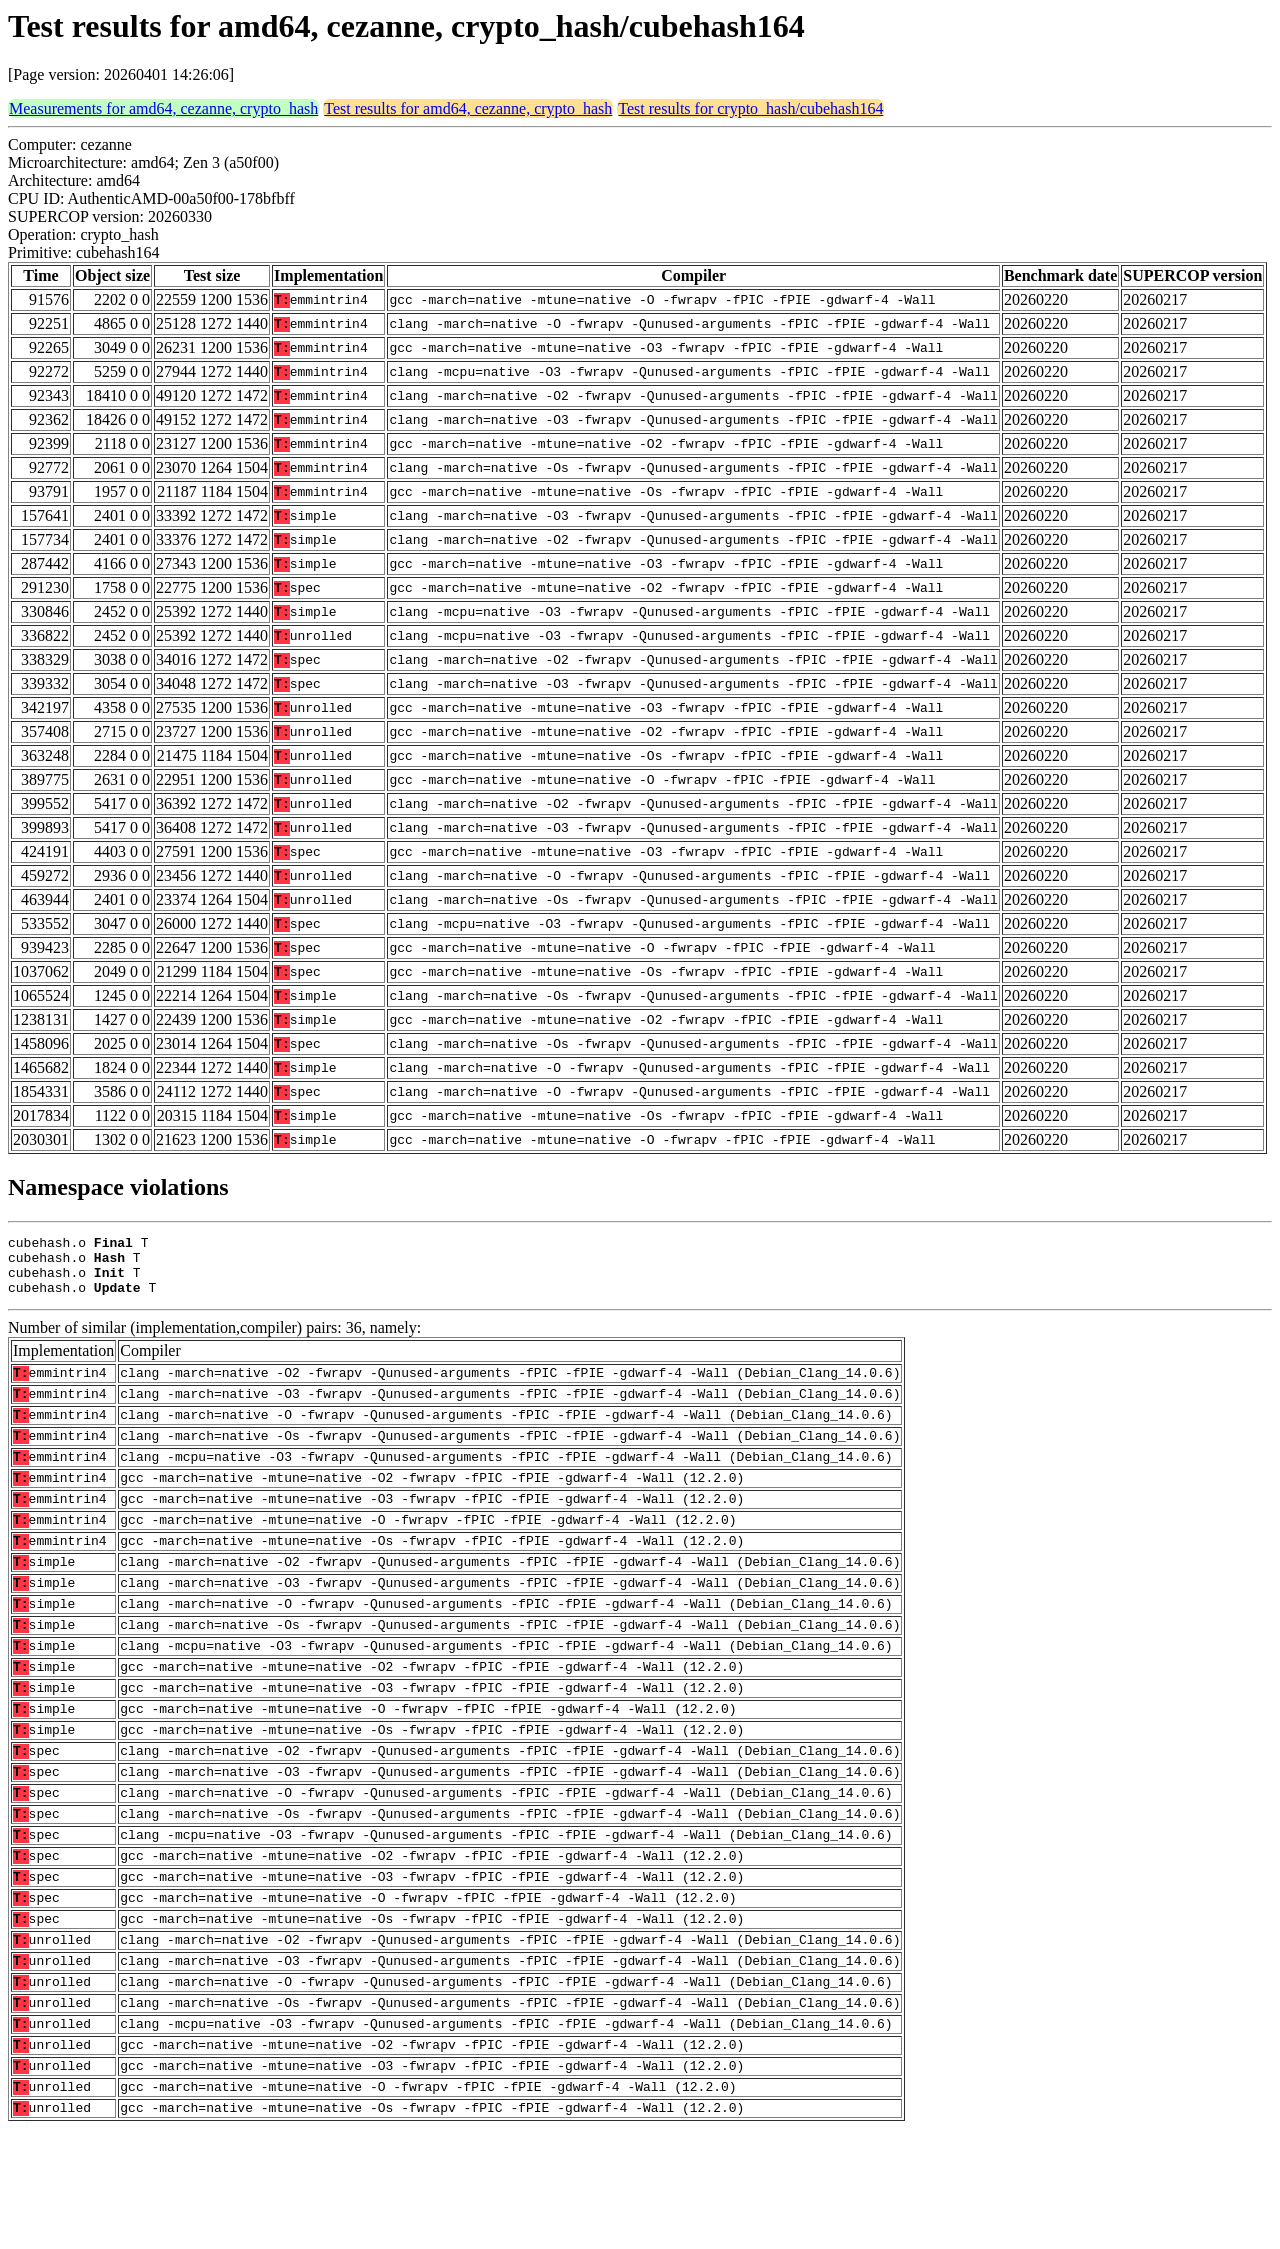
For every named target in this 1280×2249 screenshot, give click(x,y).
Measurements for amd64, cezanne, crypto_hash (163, 108)
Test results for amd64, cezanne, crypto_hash (468, 108)
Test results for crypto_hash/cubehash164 (750, 108)
